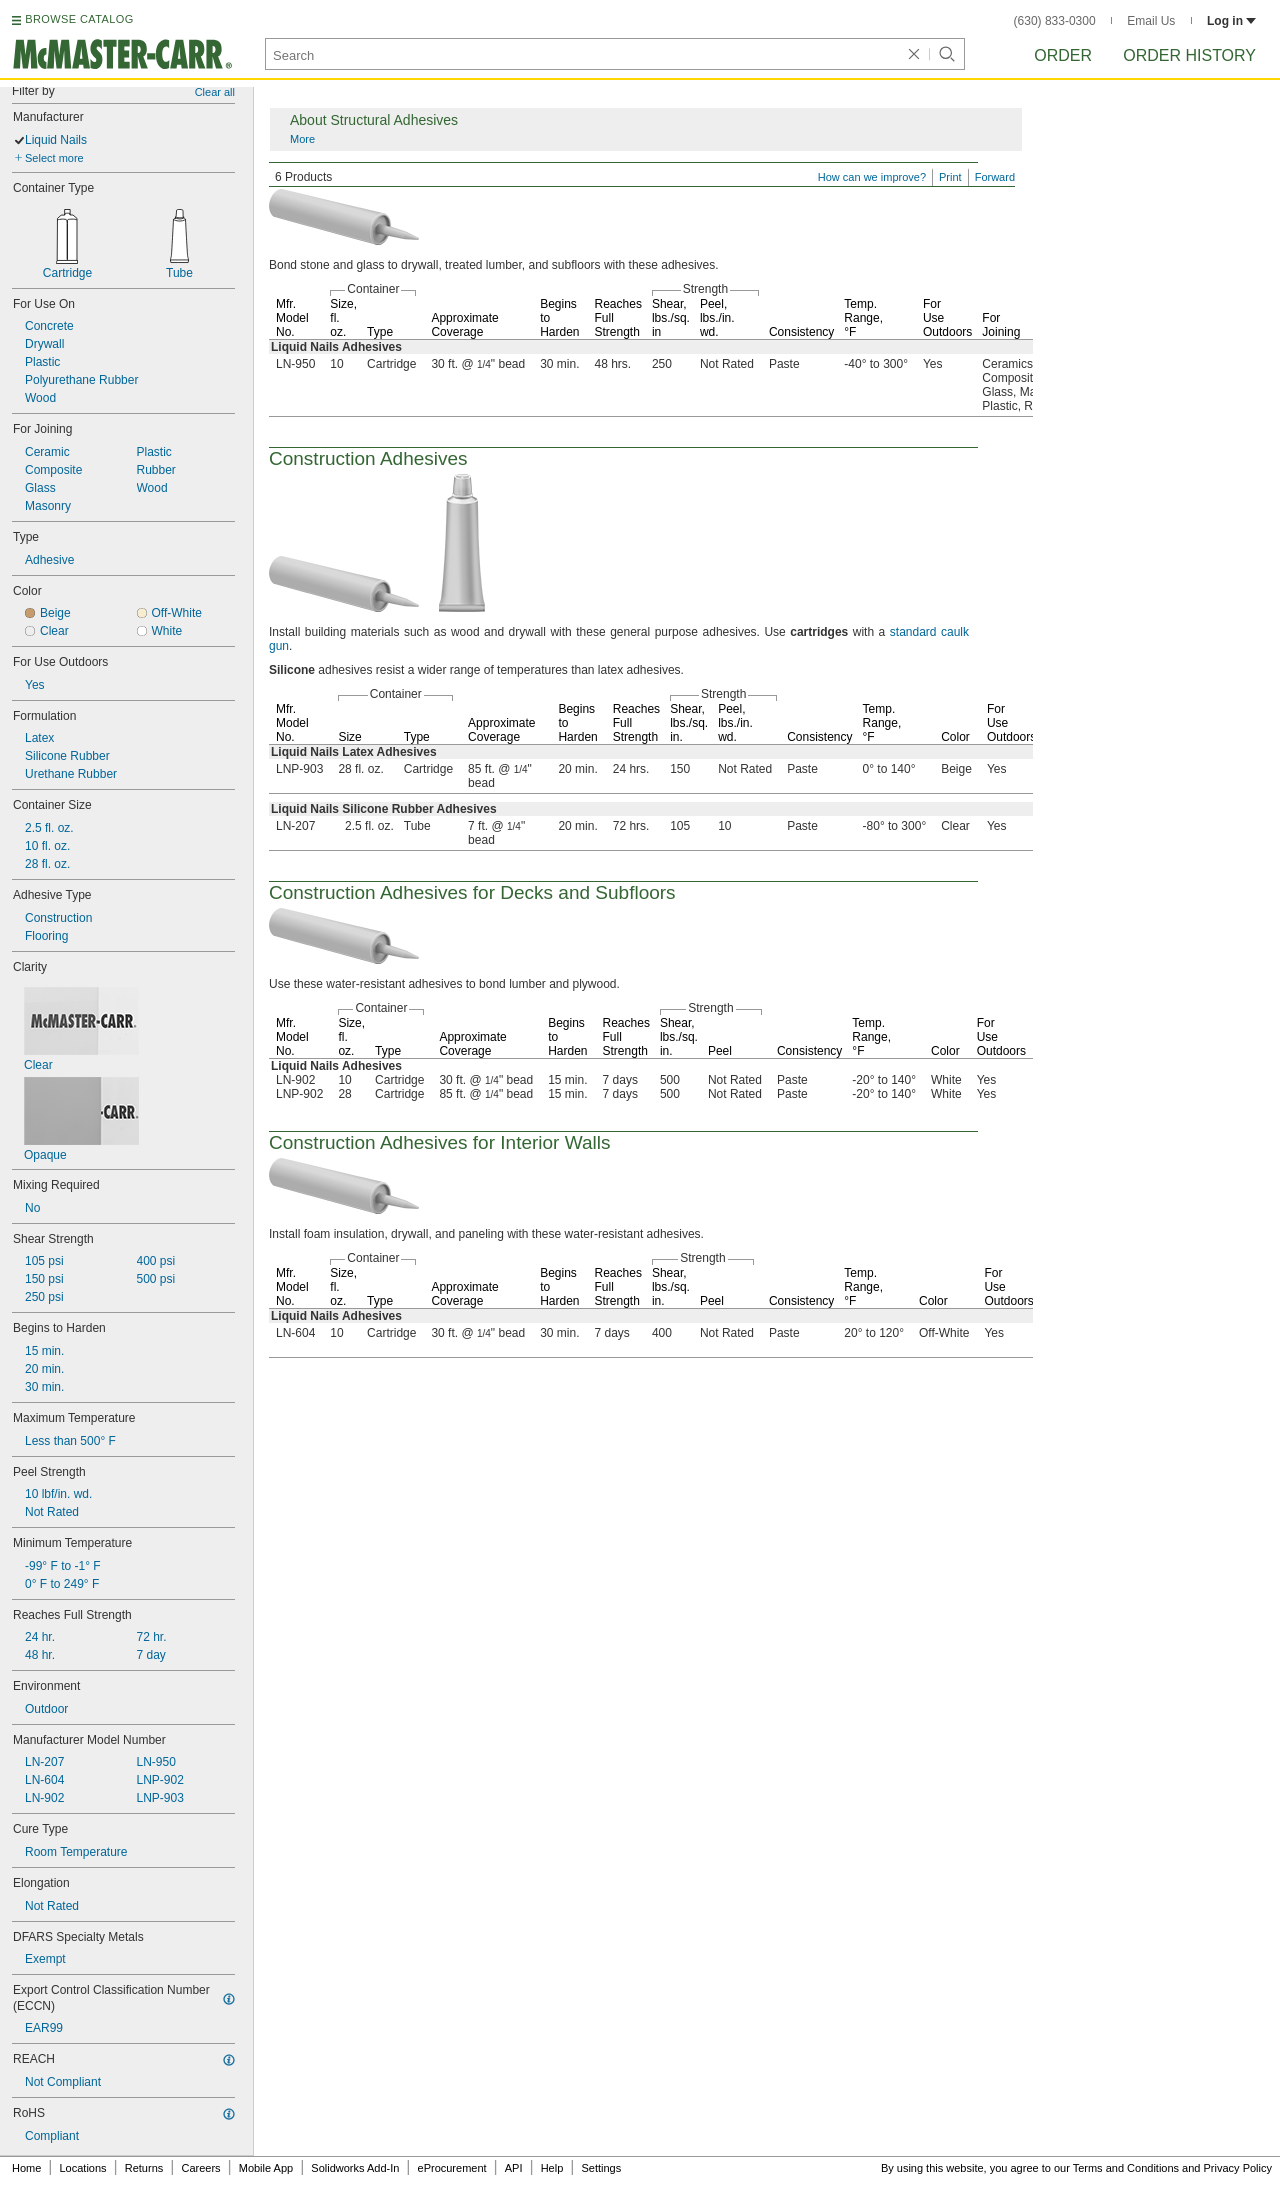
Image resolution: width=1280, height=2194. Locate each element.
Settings (601, 2168)
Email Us (1151, 21)
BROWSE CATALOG (79, 19)
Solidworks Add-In (355, 2168)
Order (1063, 55)
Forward (995, 177)
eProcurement (452, 2168)
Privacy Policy (1238, 2168)
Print (950, 177)
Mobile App (266, 2168)
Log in (1231, 21)
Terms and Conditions (1126, 2168)
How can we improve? (872, 177)
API (514, 2168)
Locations (83, 2168)
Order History (1189, 55)
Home (26, 2168)
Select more (54, 158)
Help (552, 2168)
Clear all (215, 92)
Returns (144, 2168)
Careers (200, 2168)
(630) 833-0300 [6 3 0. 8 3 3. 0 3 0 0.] (1055, 21)
